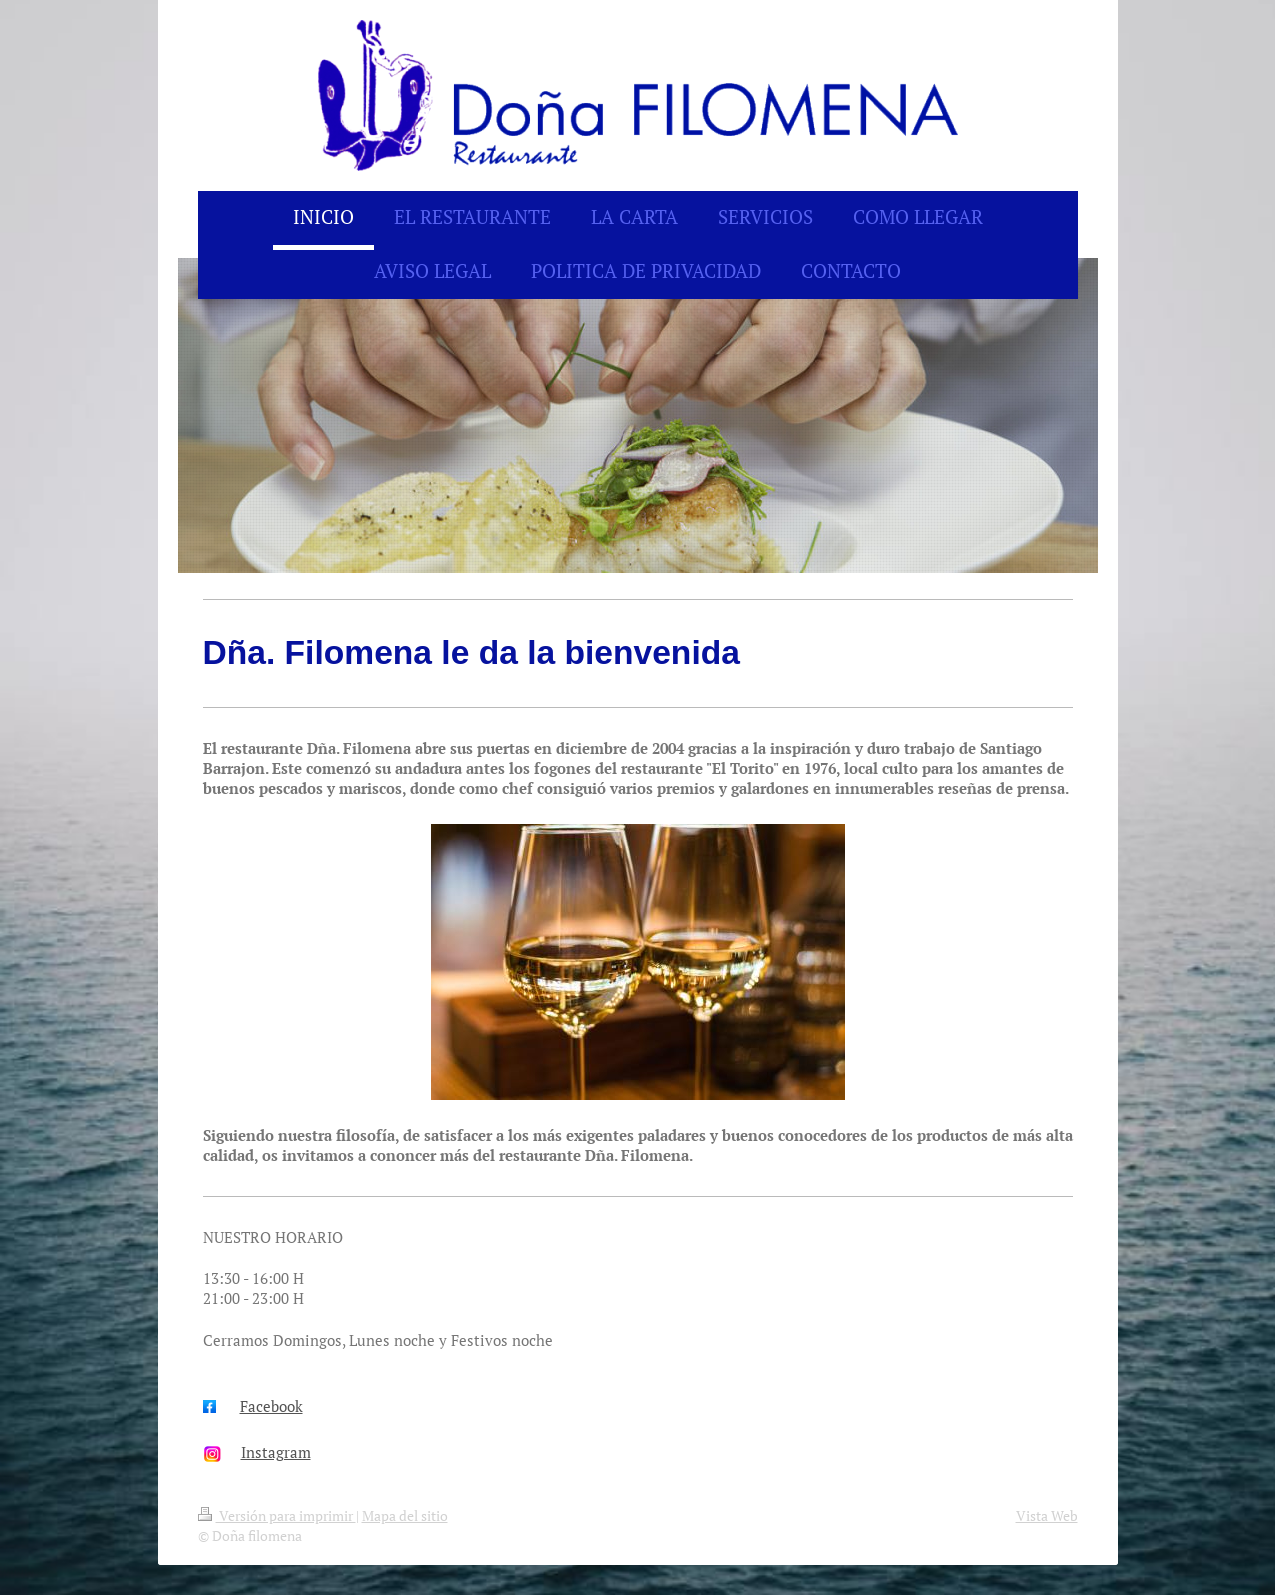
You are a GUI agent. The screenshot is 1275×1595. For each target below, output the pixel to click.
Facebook (271, 1406)
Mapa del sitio (405, 1515)
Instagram (276, 1452)
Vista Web (1047, 1515)
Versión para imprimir (277, 1515)
